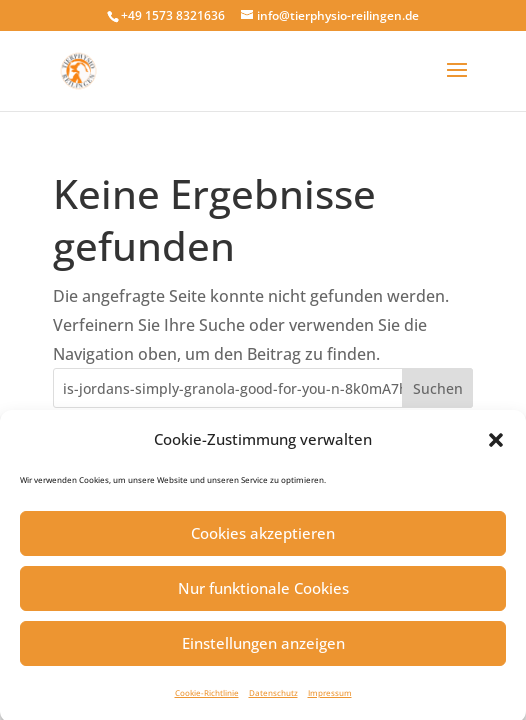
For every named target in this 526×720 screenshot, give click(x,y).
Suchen (438, 388)
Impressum (330, 698)
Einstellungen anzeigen (263, 649)
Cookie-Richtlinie (207, 698)
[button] (496, 446)
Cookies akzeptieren (263, 539)
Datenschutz (273, 698)
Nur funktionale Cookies (263, 594)
